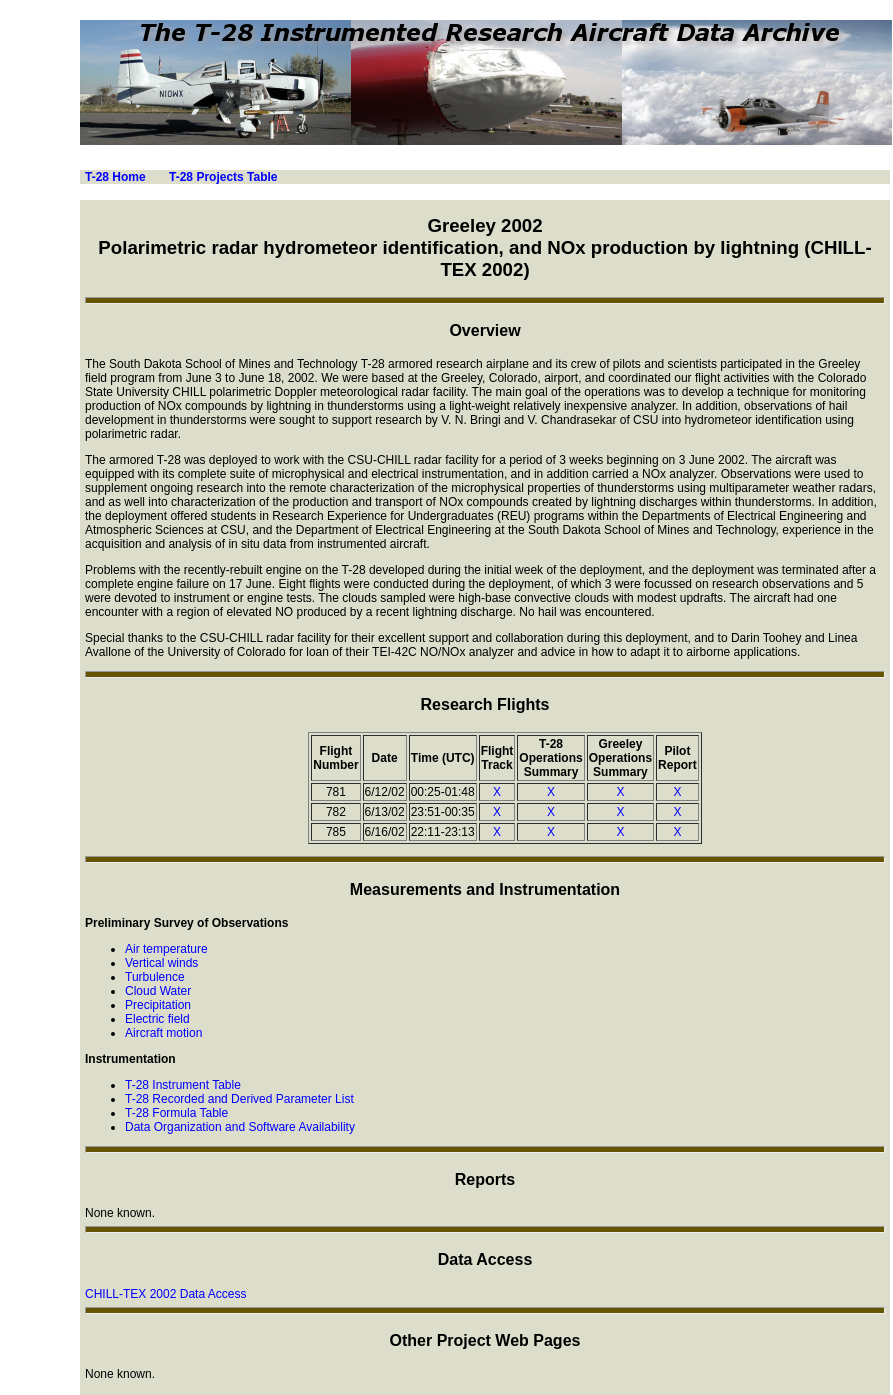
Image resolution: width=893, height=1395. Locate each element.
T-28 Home (115, 177)
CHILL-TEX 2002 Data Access (165, 1294)
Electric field (157, 1019)
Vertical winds (161, 963)
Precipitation (158, 1005)
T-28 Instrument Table (183, 1085)
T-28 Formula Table (176, 1113)
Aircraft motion (163, 1033)
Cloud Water (158, 991)
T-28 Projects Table (223, 177)
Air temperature (166, 949)
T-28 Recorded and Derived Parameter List (239, 1099)
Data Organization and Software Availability (240, 1127)
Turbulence (155, 977)
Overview (484, 330)
